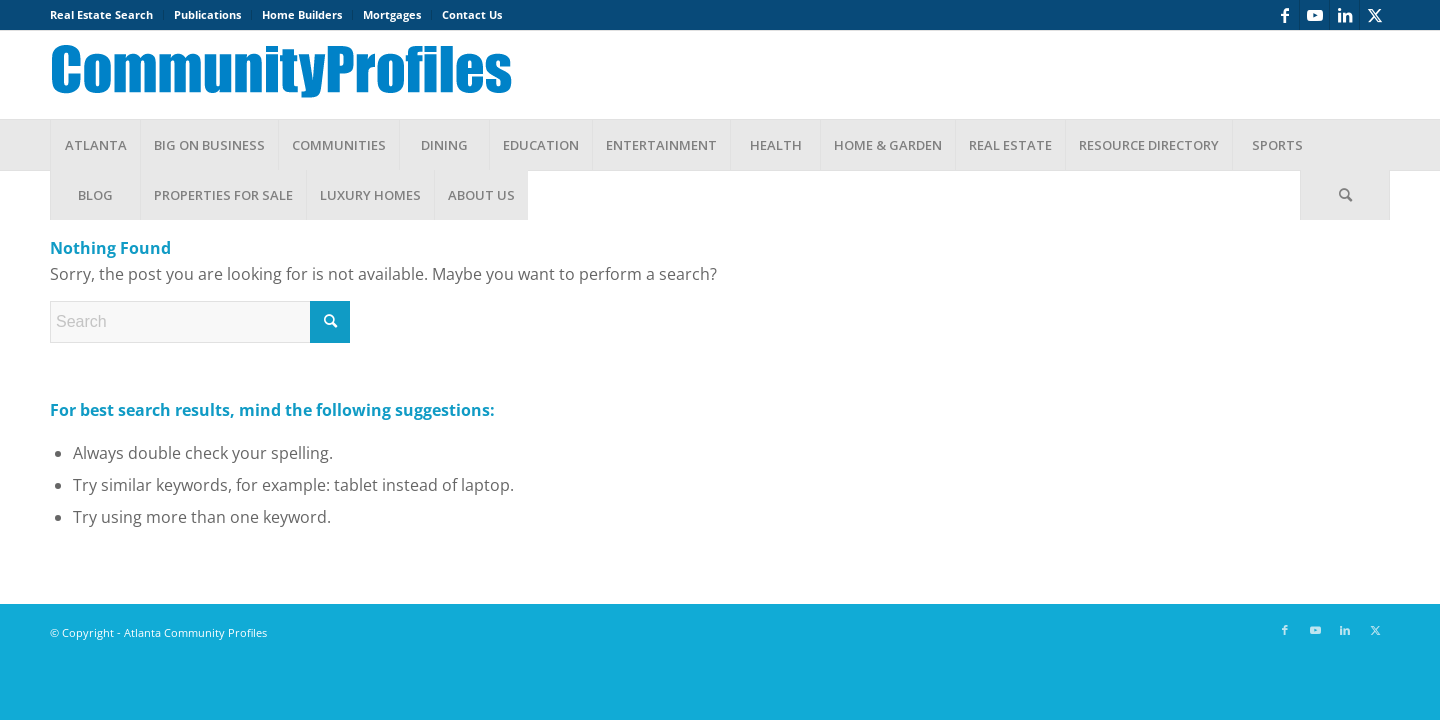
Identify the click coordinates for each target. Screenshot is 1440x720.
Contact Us (472, 14)
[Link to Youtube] (1314, 15)
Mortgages (392, 14)
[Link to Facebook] (1284, 15)
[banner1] (297, 75)
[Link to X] (1375, 15)
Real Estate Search (101, 14)
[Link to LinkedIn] (1344, 15)
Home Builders (302, 14)
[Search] (1345, 195)
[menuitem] (107, 15)
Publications (207, 14)
